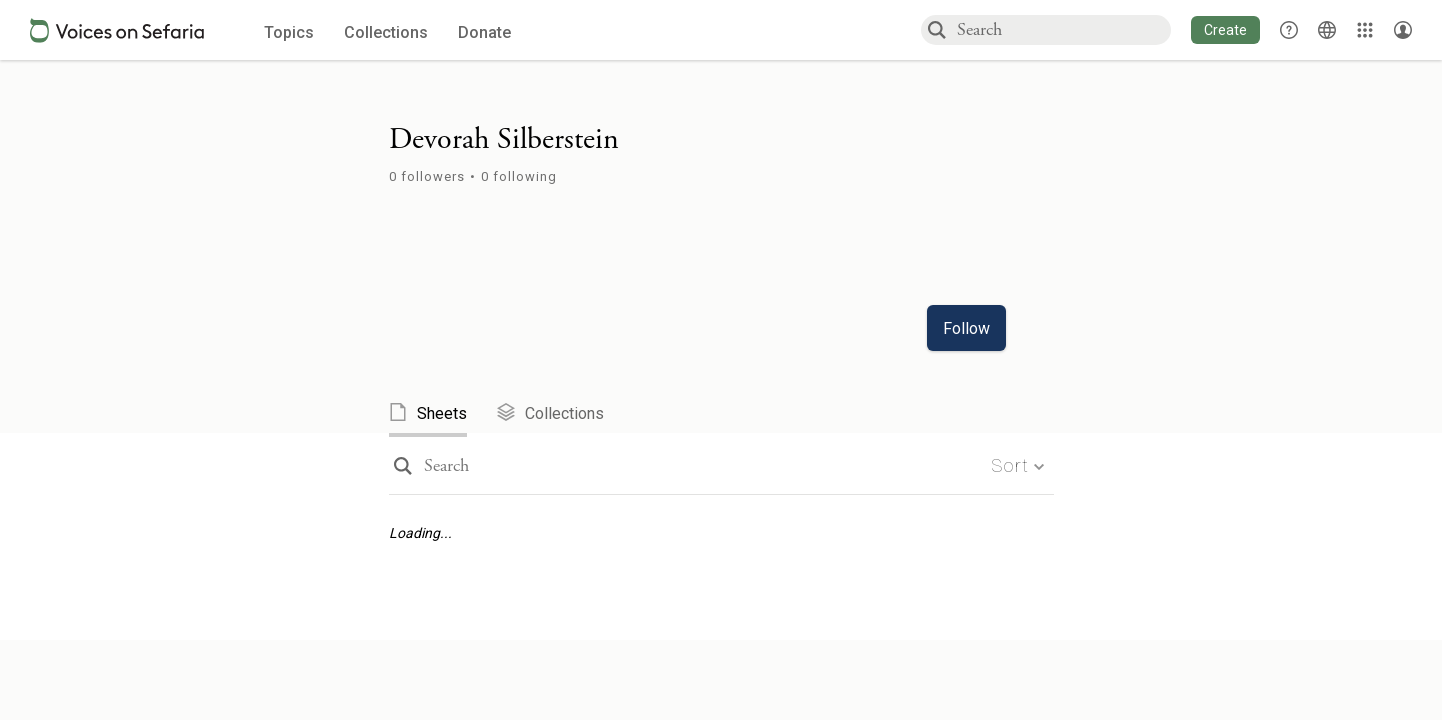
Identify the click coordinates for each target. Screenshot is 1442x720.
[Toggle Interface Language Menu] (1327, 30)
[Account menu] (1403, 30)
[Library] (1365, 30)
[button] (1225, 30)
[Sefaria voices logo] (117, 30)
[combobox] (1063, 29)
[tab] (443, 414)
